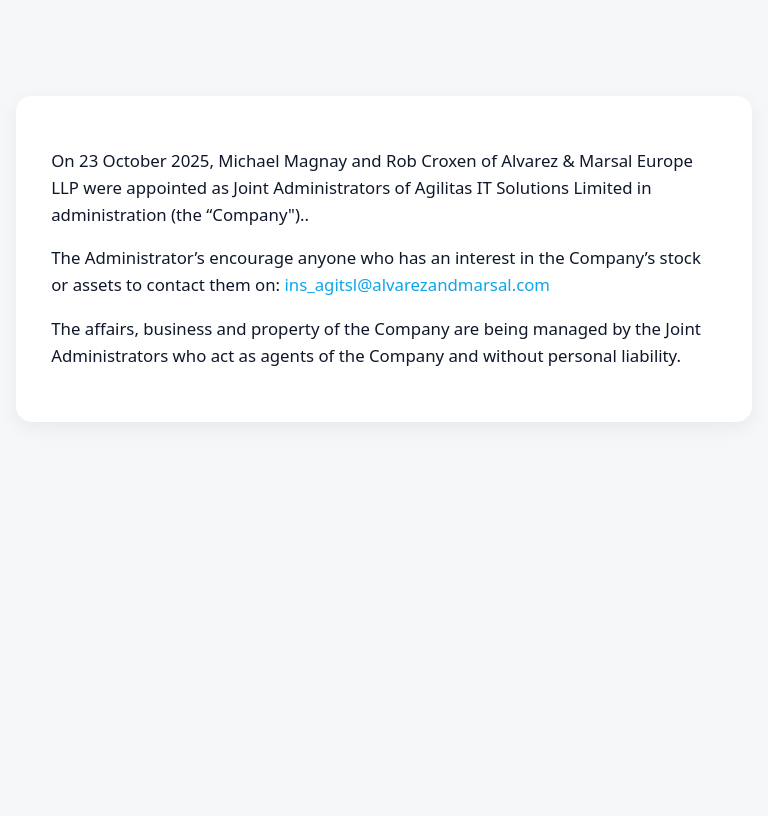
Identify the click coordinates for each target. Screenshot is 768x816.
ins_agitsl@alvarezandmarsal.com (417, 284)
